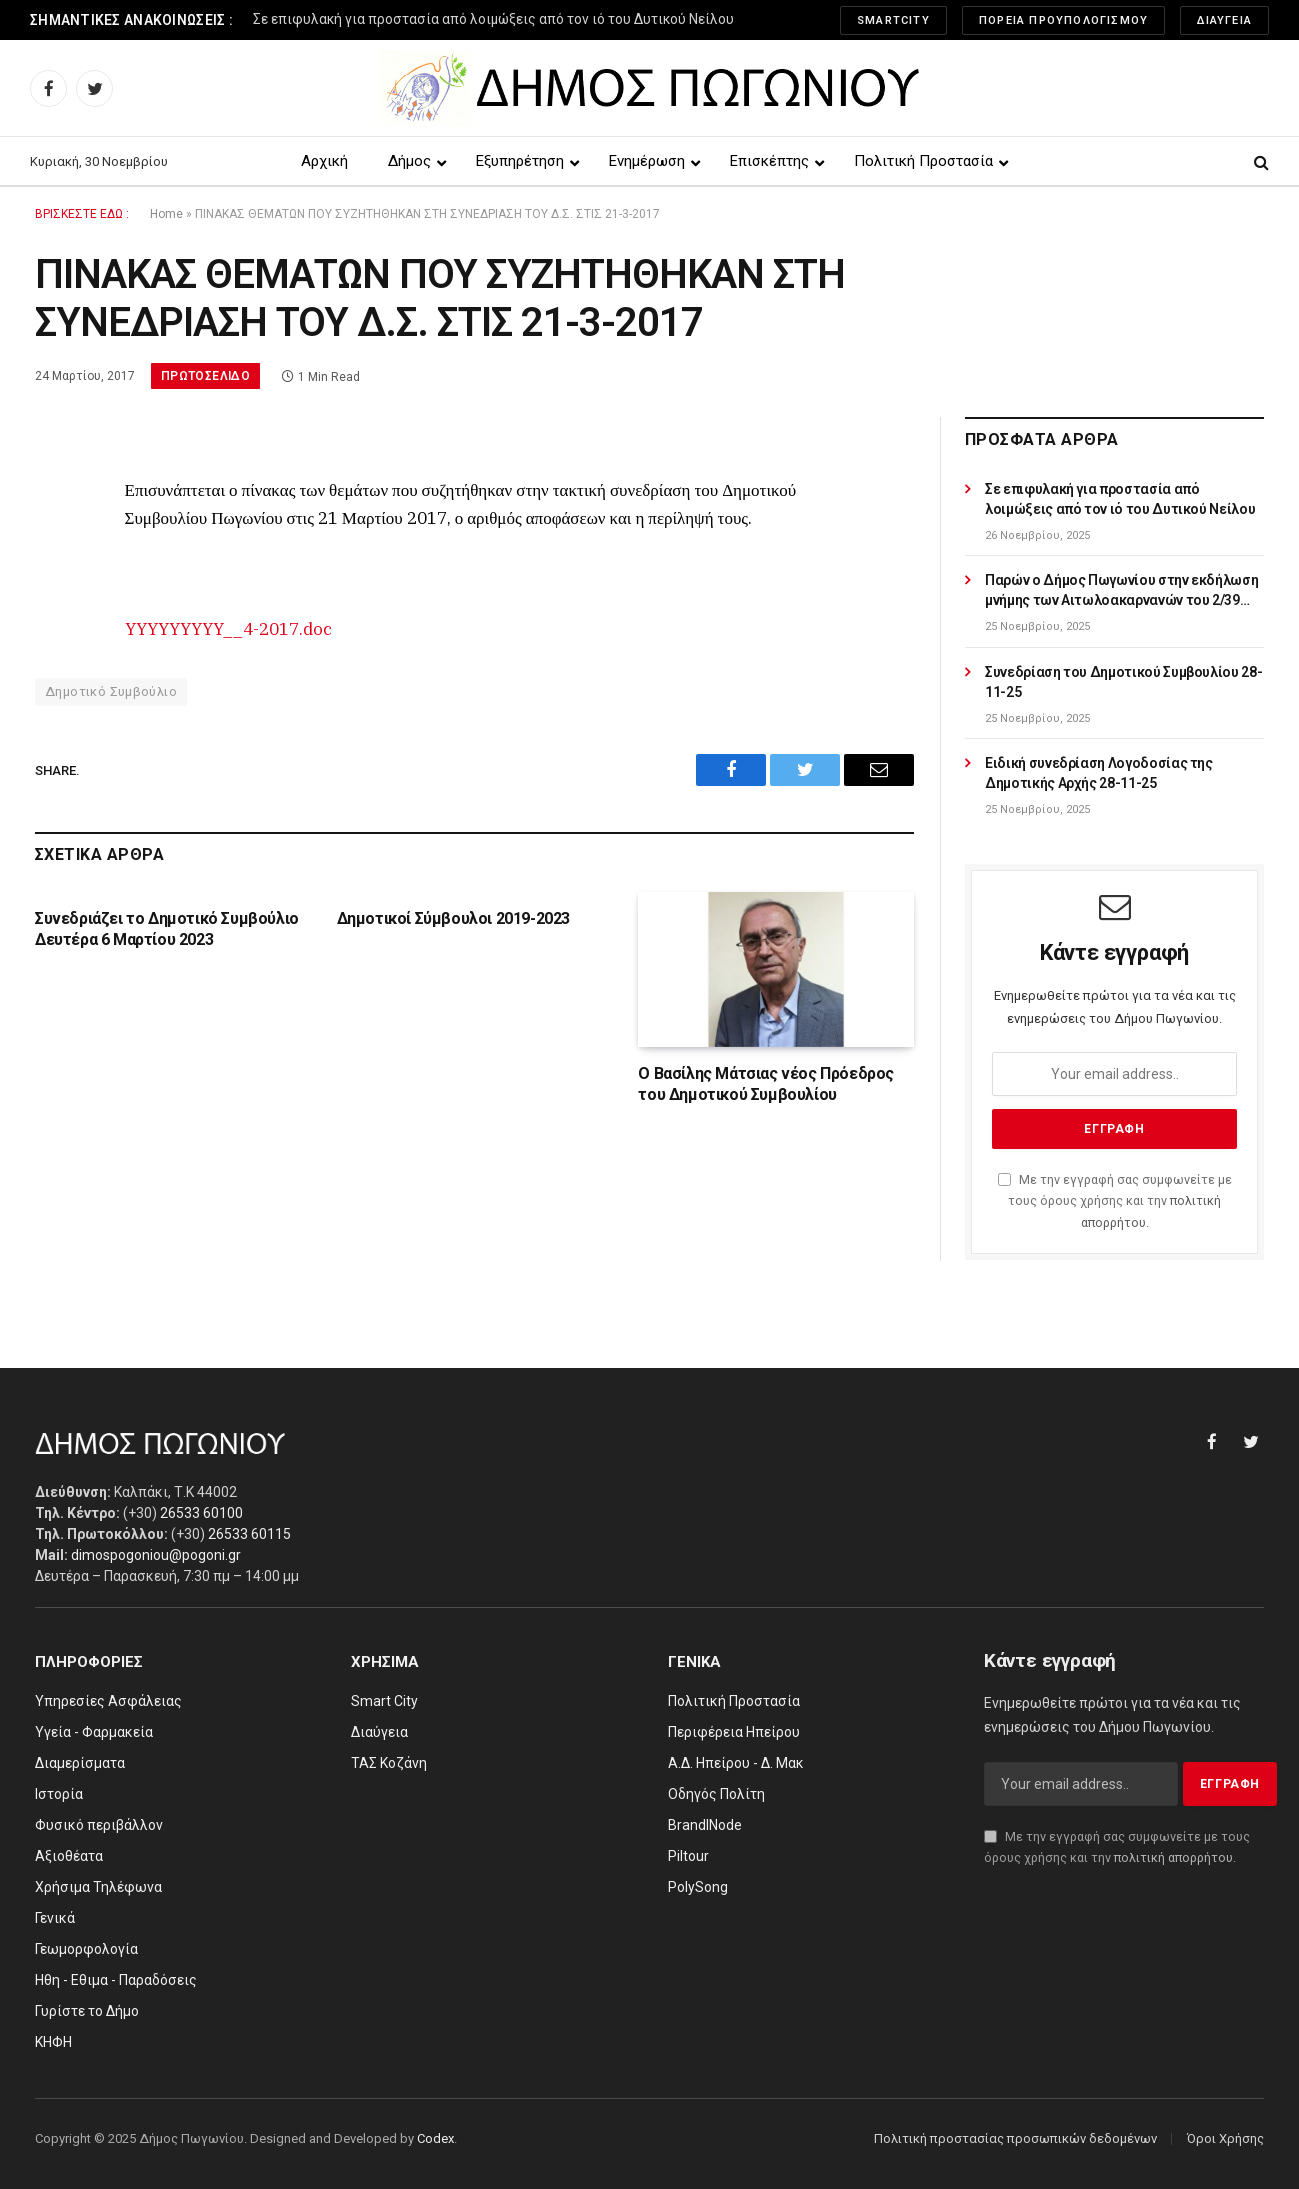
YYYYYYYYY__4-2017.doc (228, 629)
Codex (435, 2138)
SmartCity (893, 20)
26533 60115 (249, 1534)
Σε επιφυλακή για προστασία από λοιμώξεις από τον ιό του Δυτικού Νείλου (493, 19)
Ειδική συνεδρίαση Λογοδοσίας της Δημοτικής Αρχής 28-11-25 (1099, 773)
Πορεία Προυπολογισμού (1063, 20)
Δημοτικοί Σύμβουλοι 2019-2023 (453, 918)
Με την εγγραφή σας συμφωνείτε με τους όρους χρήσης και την (1115, 1201)
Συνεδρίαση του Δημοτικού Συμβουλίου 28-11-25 (1123, 682)
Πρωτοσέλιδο (205, 376)
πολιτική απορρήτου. (1175, 1857)
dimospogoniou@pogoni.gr (156, 1555)
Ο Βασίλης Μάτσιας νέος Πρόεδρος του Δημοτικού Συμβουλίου (766, 1084)
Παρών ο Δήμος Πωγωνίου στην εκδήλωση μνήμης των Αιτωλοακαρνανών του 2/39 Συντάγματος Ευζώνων (1121, 591)
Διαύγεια (1224, 20)
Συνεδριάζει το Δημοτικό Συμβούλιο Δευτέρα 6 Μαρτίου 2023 (167, 929)
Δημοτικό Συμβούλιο (111, 691)
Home (166, 214)
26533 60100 (201, 1513)
